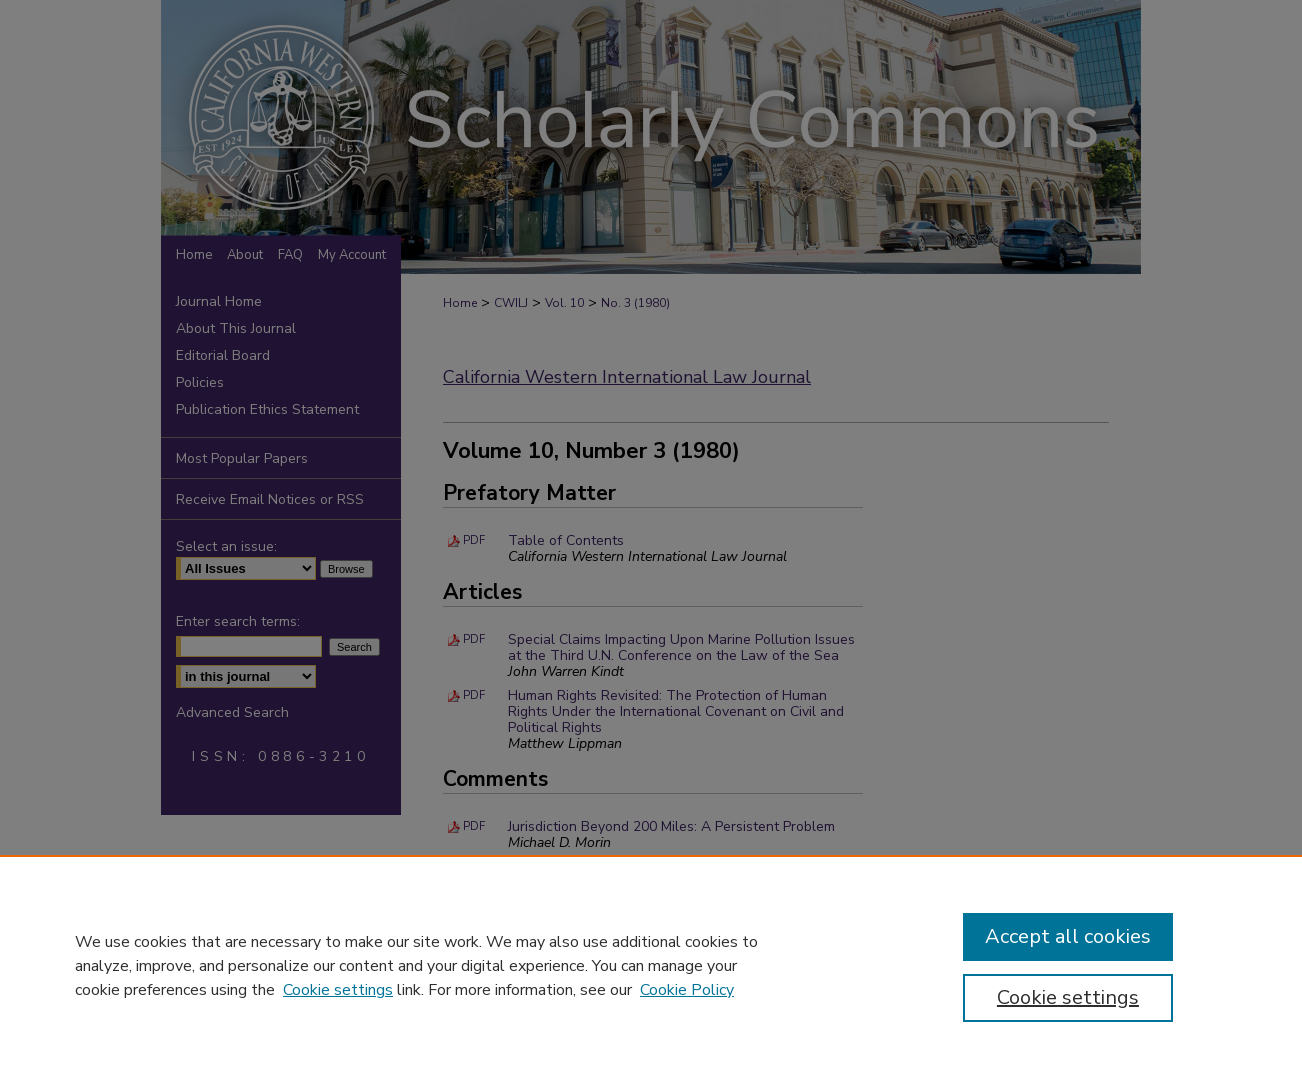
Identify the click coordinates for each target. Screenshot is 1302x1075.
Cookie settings (338, 990)
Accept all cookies (1068, 936)
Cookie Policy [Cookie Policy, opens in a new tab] (687, 990)
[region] (651, 965)
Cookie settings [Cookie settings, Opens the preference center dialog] (1068, 997)
